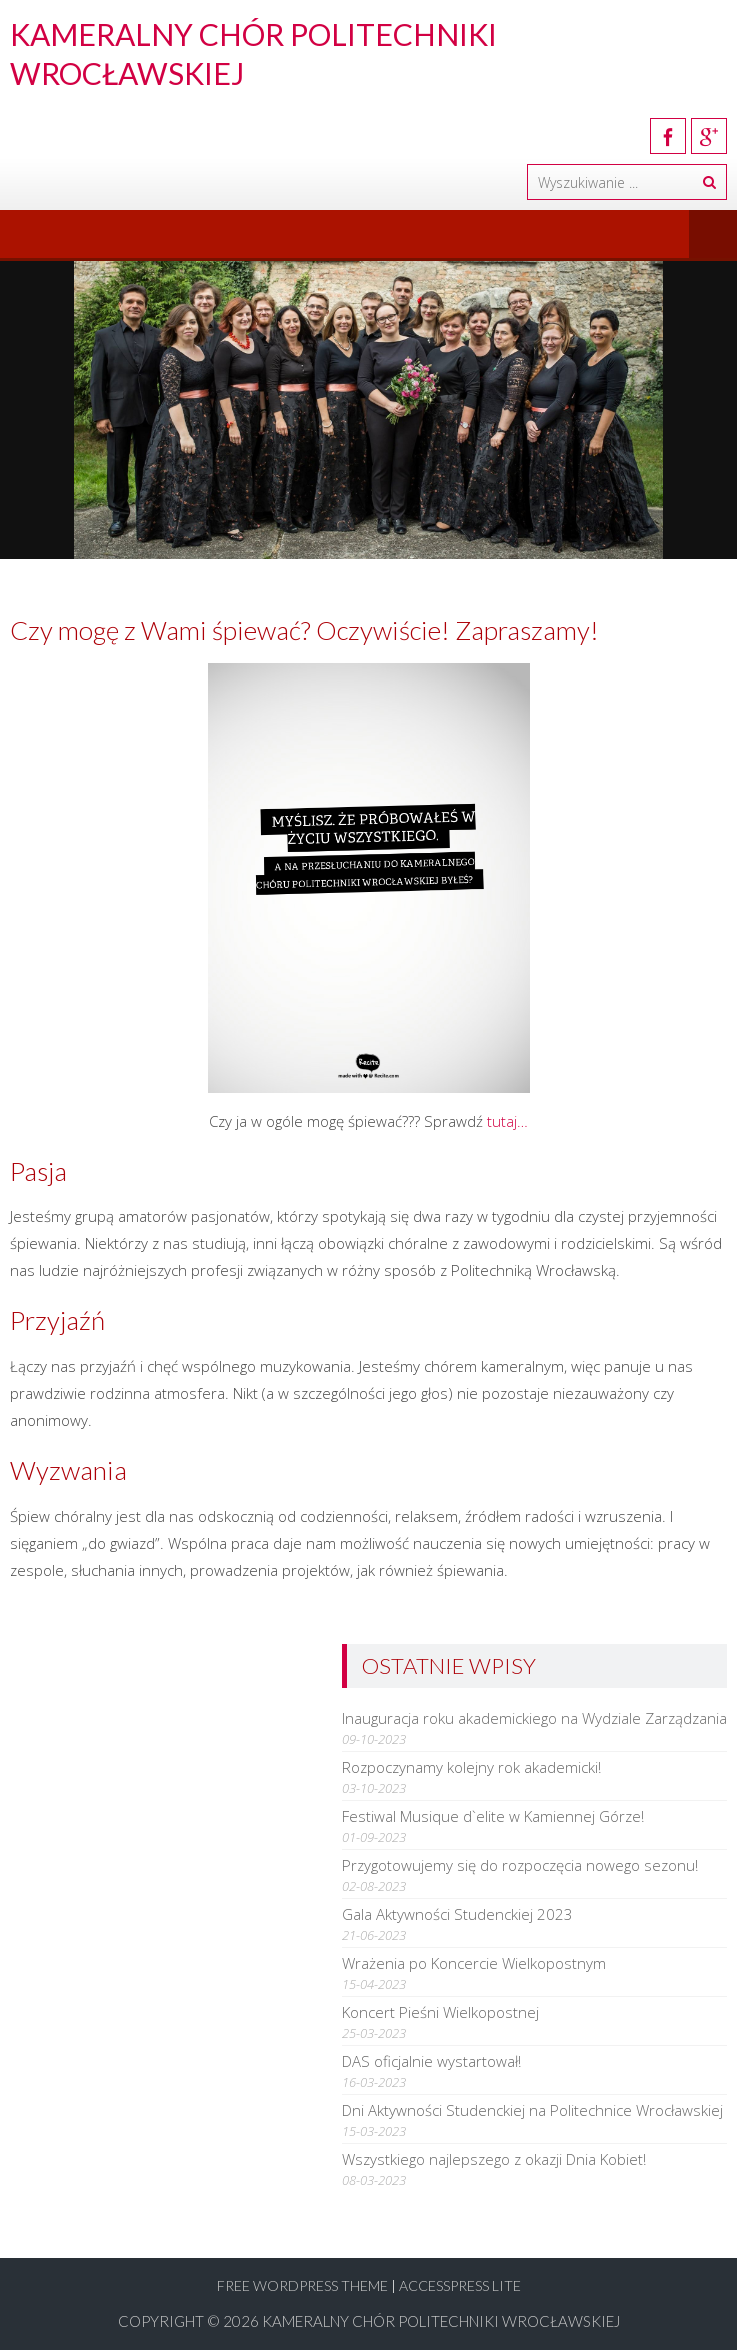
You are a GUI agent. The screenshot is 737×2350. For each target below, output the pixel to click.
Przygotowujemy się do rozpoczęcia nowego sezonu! (520, 1865)
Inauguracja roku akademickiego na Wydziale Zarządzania (534, 1718)
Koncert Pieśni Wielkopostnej (440, 2012)
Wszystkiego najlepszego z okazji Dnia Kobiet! (494, 2159)
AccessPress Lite (460, 2285)
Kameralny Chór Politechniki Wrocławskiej (441, 2321)
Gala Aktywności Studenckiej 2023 (457, 1914)
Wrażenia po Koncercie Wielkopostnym (474, 1963)
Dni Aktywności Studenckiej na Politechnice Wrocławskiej (532, 2110)
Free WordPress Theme (302, 2285)
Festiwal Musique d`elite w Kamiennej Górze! (493, 1816)
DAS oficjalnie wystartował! (431, 2061)
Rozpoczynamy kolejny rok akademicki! (471, 1767)
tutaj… (507, 1121)
